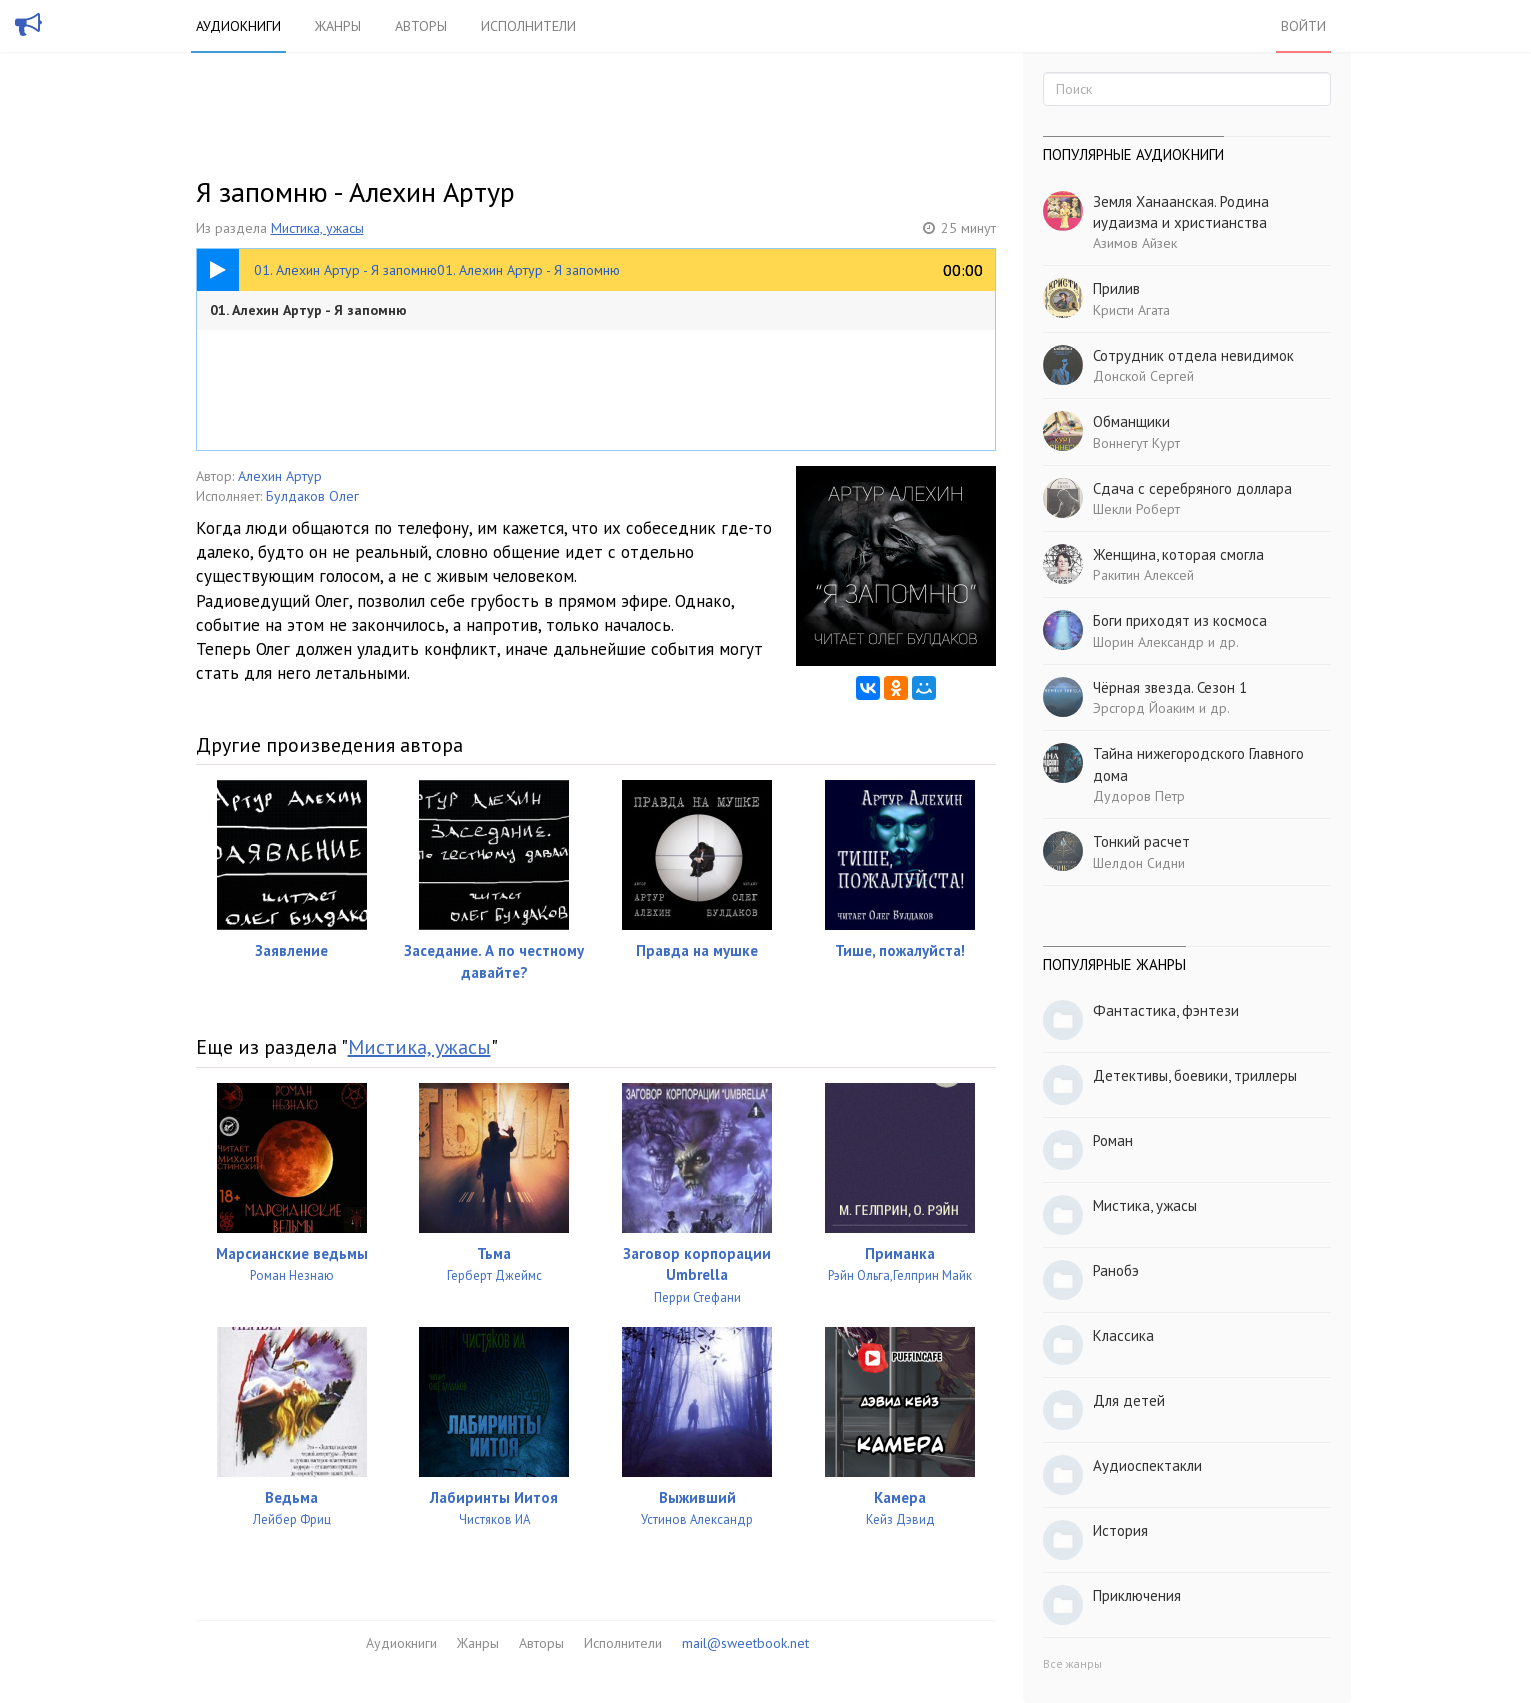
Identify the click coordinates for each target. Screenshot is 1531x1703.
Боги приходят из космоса (1180, 620)
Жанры (338, 26)
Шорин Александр (1148, 642)
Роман (1113, 1140)
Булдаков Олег (312, 496)
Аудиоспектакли (1147, 1465)
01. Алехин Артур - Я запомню (308, 310)
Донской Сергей (1143, 376)
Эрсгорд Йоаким (1144, 708)
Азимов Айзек (1135, 243)
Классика (1123, 1335)
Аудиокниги (238, 26)
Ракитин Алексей (1143, 575)
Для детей (1129, 1400)
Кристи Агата (1131, 310)
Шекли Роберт (1136, 509)
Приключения (1137, 1595)
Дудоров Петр (1139, 796)
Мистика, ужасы (317, 228)
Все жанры (1072, 1663)
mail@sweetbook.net (745, 1643)
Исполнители (528, 26)
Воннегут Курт (1136, 443)
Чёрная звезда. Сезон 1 (1170, 687)
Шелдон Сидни (1139, 863)
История (1120, 1530)
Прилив (1116, 288)
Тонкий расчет (1141, 841)
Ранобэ (1116, 1270)
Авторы (421, 26)
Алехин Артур (280, 476)
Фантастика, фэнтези (1166, 1010)
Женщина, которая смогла (1178, 554)
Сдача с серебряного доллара (1192, 488)
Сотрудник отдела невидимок (1193, 355)
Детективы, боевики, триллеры (1195, 1075)
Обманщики (1131, 421)
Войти (1303, 26)
